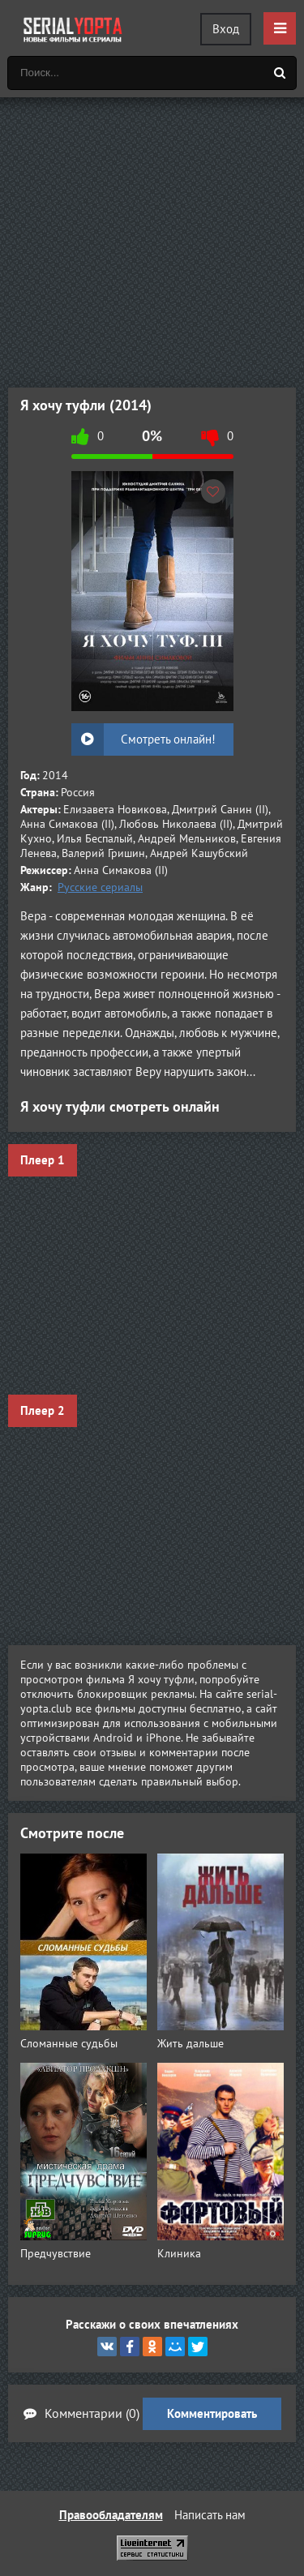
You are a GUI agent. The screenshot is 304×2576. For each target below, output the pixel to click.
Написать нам (210, 2514)
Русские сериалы (100, 887)
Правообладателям (111, 2514)
